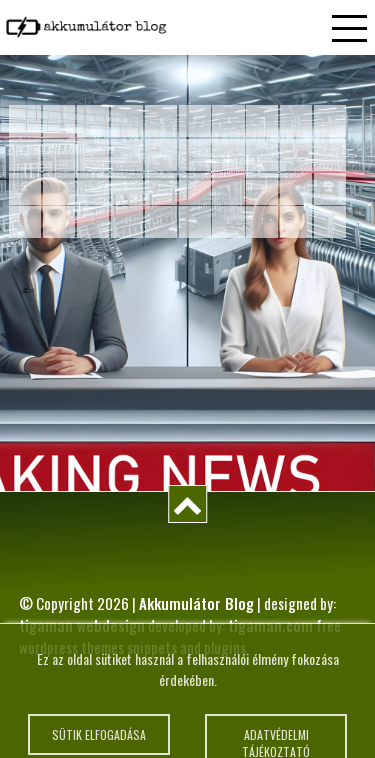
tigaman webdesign (82, 625)
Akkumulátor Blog (196, 603)
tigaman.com (270, 625)
